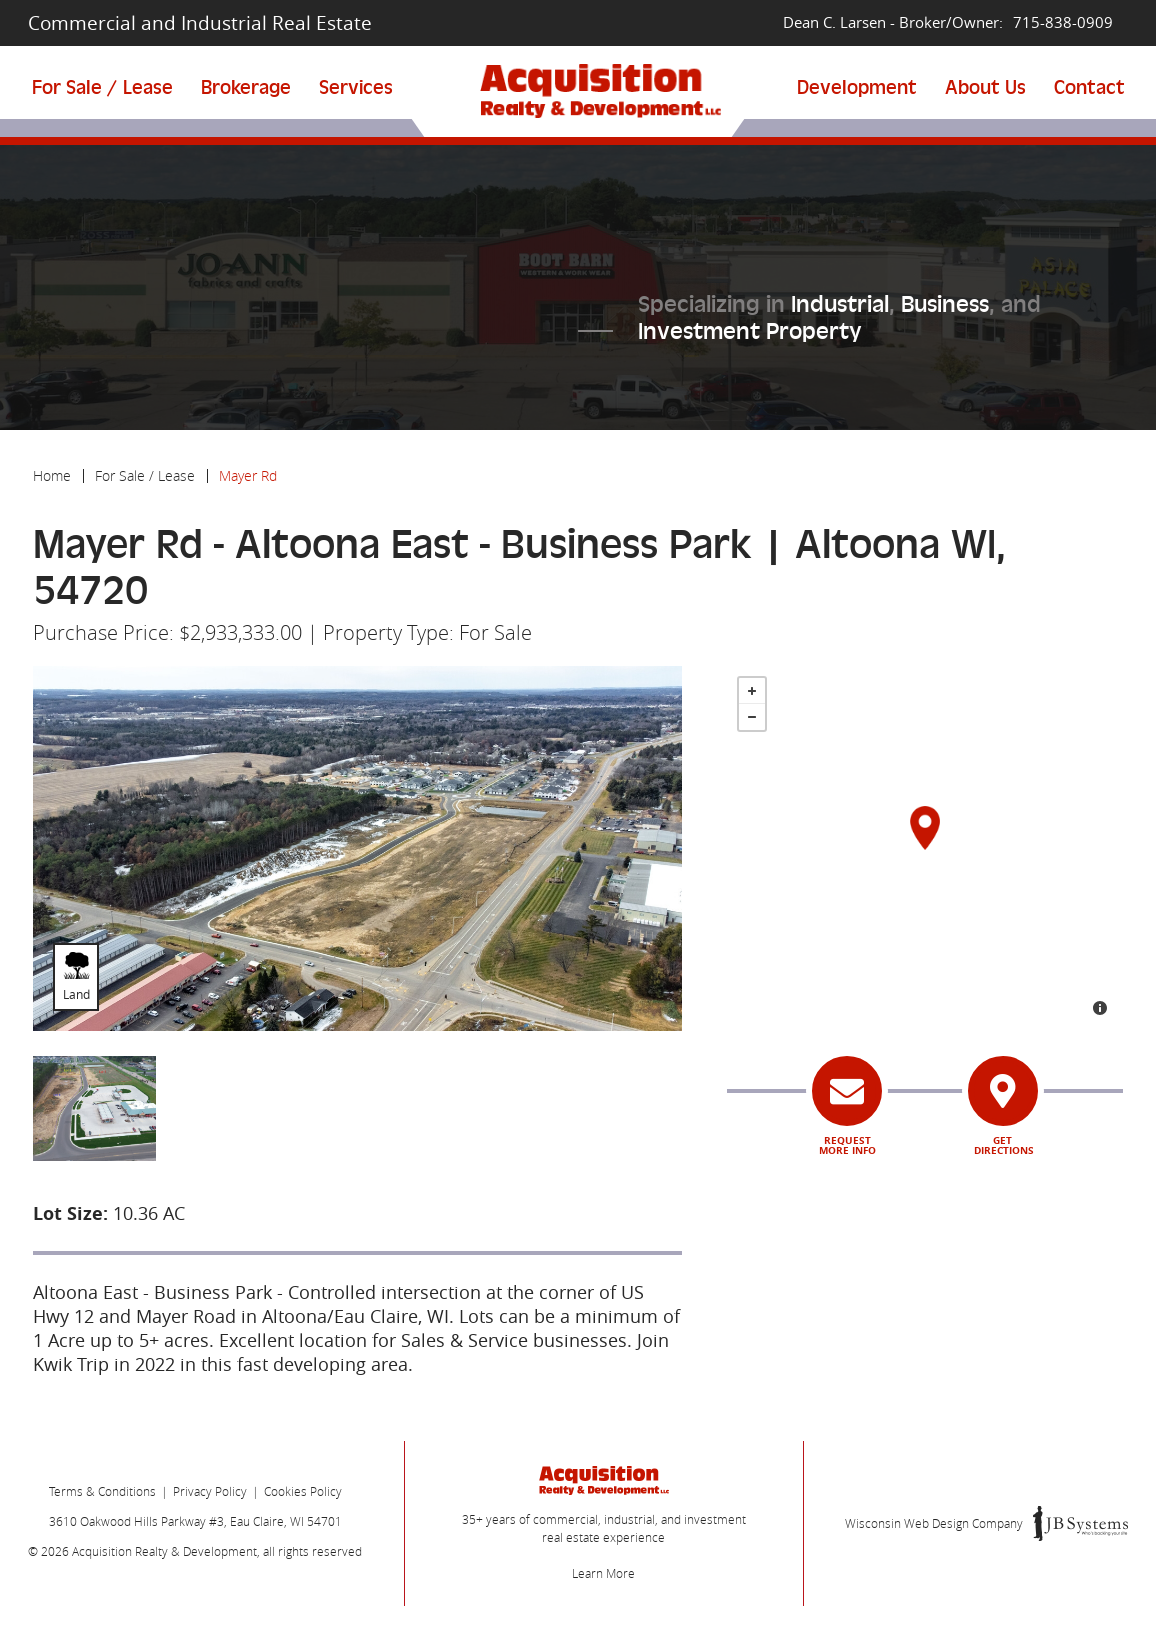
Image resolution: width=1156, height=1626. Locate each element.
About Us (985, 87)
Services (356, 87)
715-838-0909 (1063, 22)
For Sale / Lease (102, 87)
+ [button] (752, 691)
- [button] (752, 717)
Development (857, 87)
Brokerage (246, 87)
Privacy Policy (210, 1491)
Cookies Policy (303, 1491)
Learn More (603, 1573)
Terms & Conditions (102, 1491)
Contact (1089, 87)
